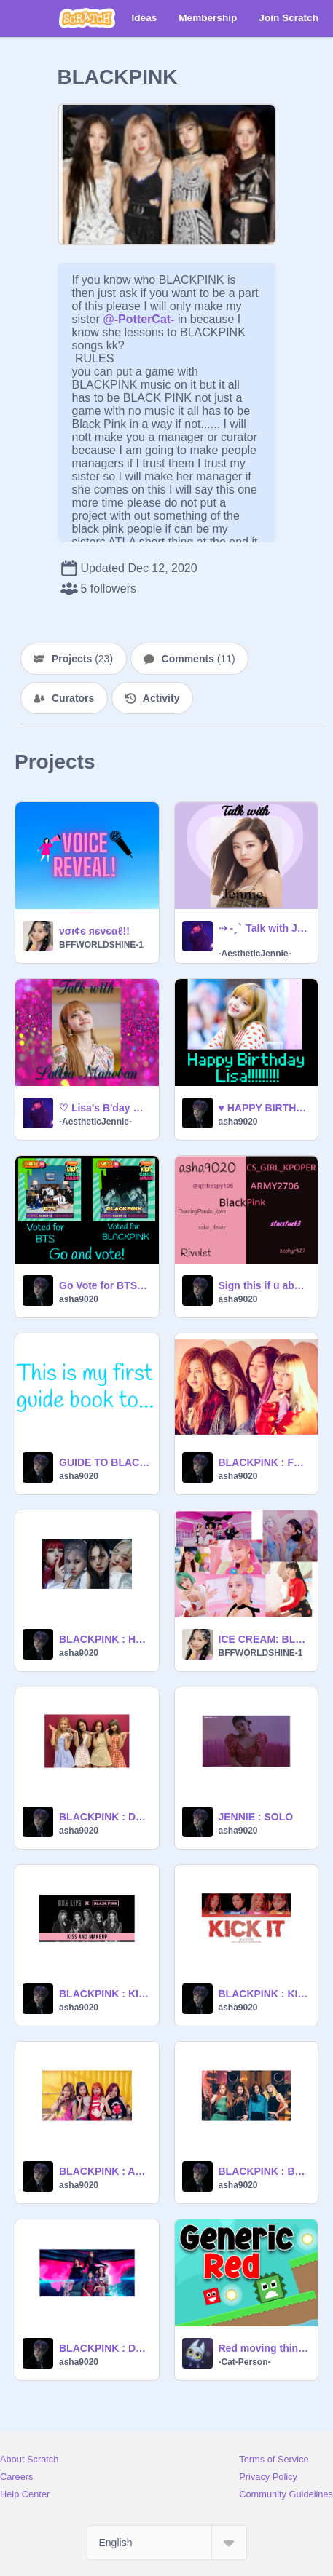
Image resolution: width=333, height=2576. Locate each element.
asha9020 (238, 1122)
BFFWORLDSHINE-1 (101, 945)
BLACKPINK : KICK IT (264, 1994)
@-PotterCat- (138, 319)
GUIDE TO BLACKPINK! (104, 1462)
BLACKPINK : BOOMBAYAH (264, 2171)
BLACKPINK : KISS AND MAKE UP (104, 1994)
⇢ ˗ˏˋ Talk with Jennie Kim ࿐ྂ (264, 928)
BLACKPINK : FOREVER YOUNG (264, 1462)
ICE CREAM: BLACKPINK (264, 1639)
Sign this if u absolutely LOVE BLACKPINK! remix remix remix (264, 1285)
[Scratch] (87, 18)
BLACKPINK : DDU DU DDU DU (104, 2348)
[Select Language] (167, 2542)
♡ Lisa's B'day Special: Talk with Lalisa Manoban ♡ (104, 1108)
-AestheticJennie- (255, 953)
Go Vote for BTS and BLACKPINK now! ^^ (104, 1285)
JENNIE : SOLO (256, 1817)
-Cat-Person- (245, 2362)
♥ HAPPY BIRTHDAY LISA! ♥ (264, 1108)
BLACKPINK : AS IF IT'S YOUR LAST (104, 2171)
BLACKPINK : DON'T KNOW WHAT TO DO (104, 1817)
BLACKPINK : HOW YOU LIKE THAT (104, 1639)
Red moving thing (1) (264, 2348)
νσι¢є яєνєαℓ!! (94, 931)
